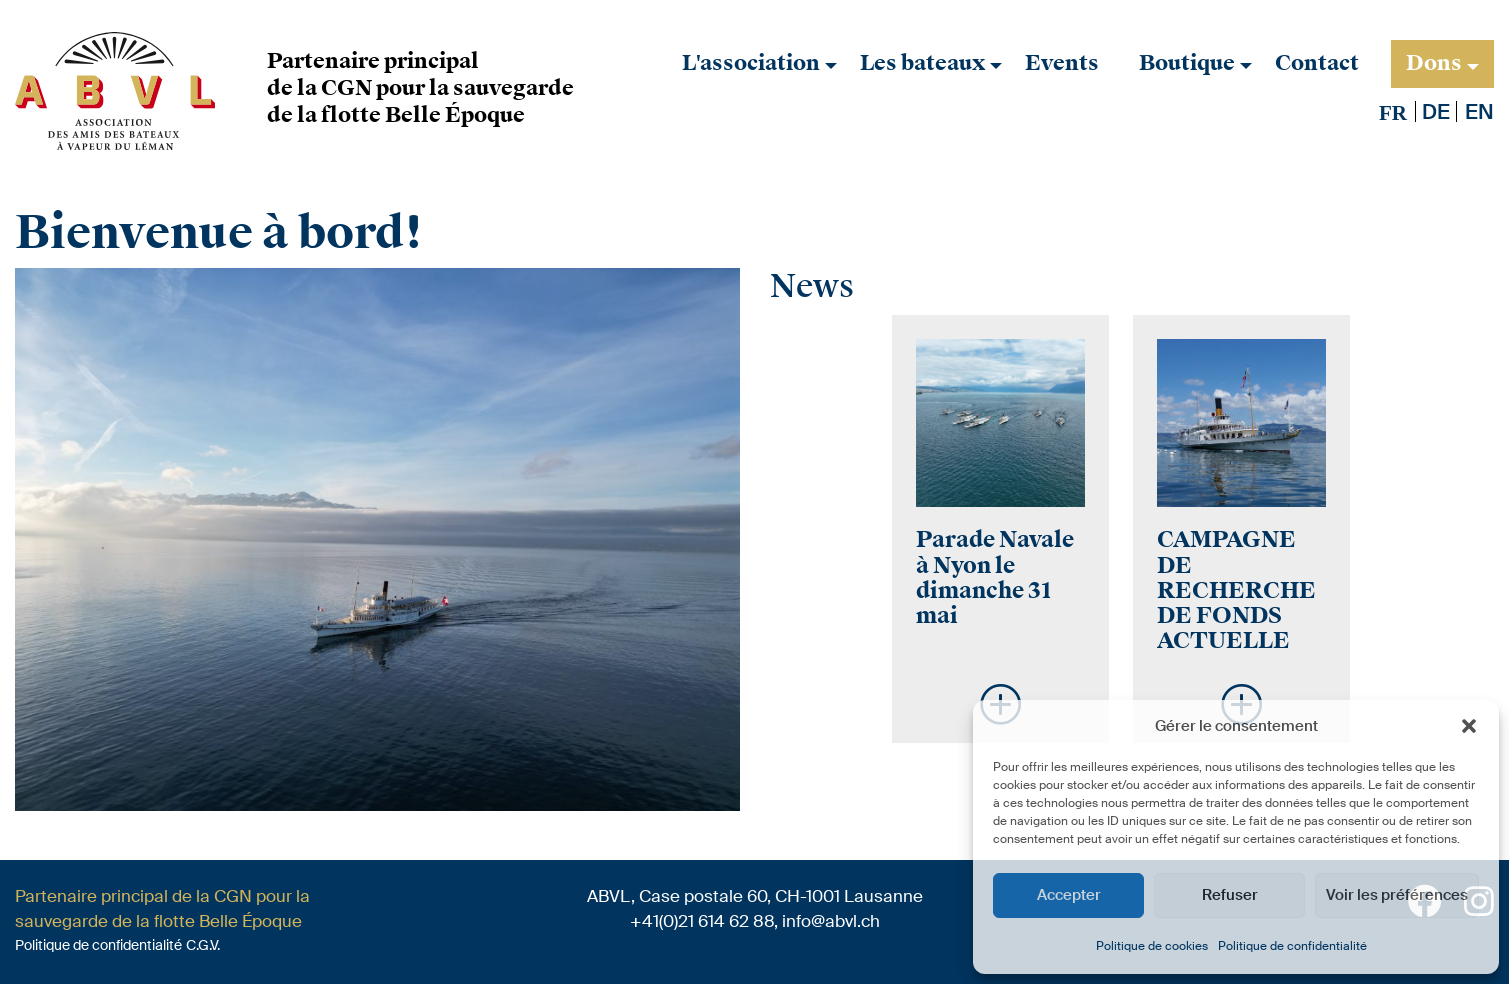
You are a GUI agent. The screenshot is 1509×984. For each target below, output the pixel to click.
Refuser (1230, 895)
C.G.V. (203, 945)
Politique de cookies (1152, 946)
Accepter (1069, 895)
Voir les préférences (1397, 895)
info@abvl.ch (831, 921)
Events (1062, 63)
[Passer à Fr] (1393, 112)
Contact (1317, 63)
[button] (1469, 726)
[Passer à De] (1436, 112)
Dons (1434, 63)
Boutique (1187, 63)
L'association (751, 63)
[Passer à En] (1479, 112)
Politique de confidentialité (1292, 946)
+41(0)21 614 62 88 (702, 921)
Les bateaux (922, 63)
